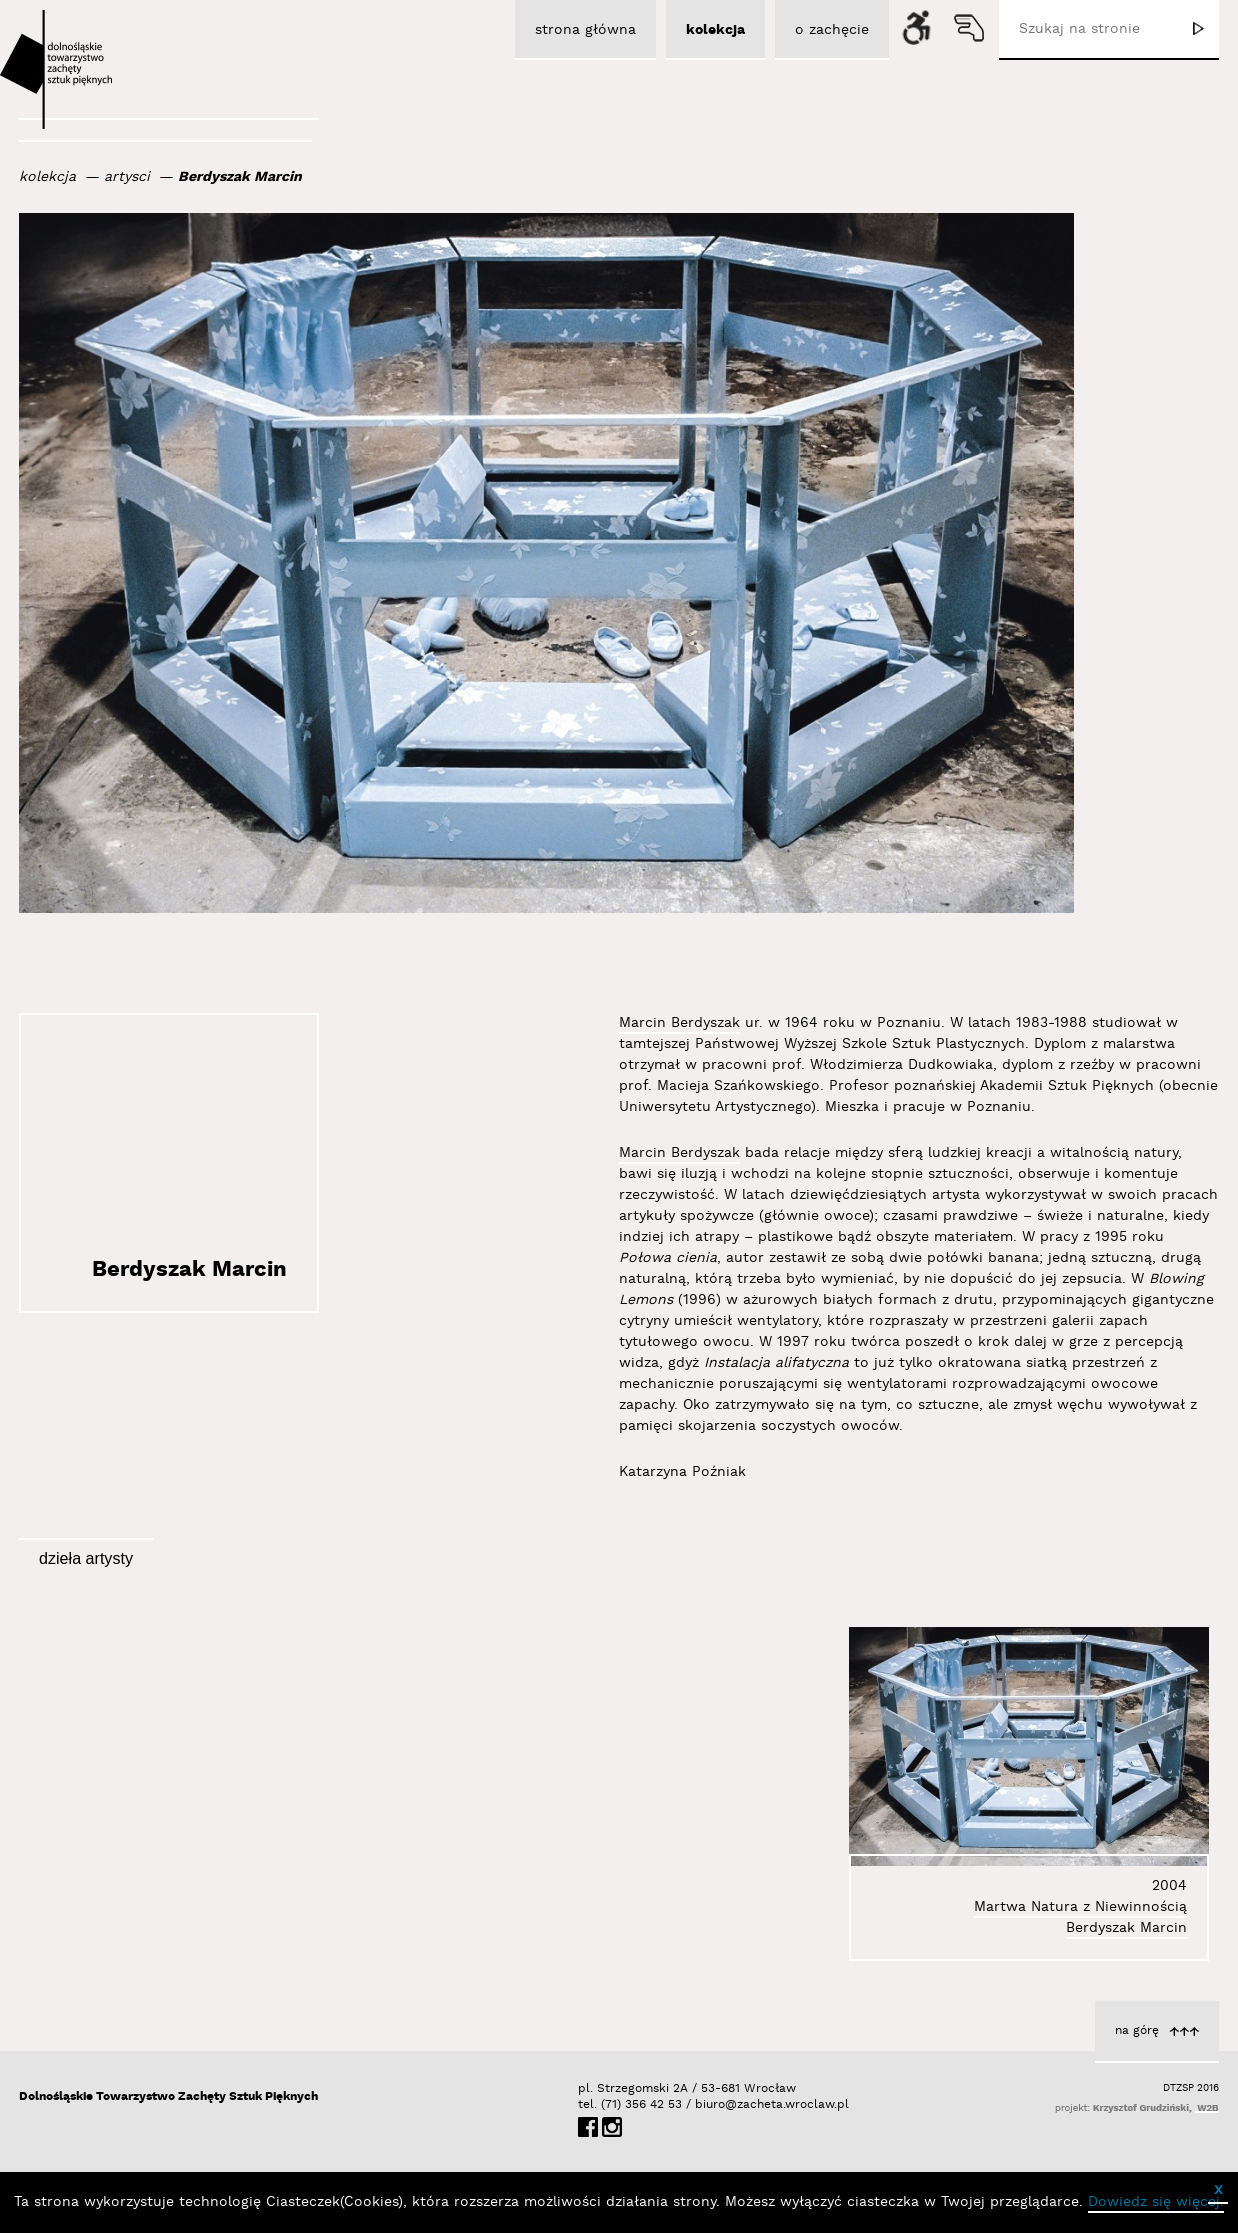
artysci (127, 177)
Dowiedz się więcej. (1156, 2202)
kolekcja (47, 177)
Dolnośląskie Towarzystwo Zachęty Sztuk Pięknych (168, 2096)
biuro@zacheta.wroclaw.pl (705, 2104)
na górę (1137, 2030)
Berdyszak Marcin (240, 177)
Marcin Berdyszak (679, 1023)
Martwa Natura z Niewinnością (1080, 1907)
